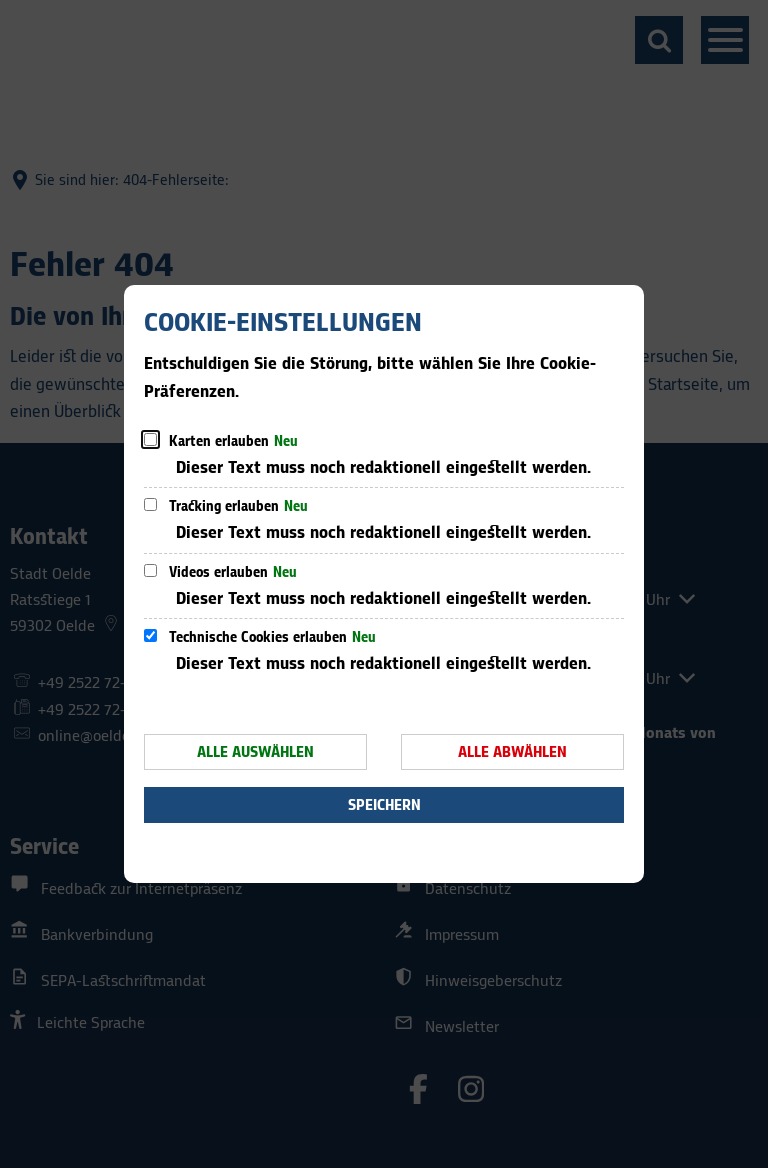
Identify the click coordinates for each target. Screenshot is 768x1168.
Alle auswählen (255, 752)
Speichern (384, 805)
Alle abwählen (512, 752)
